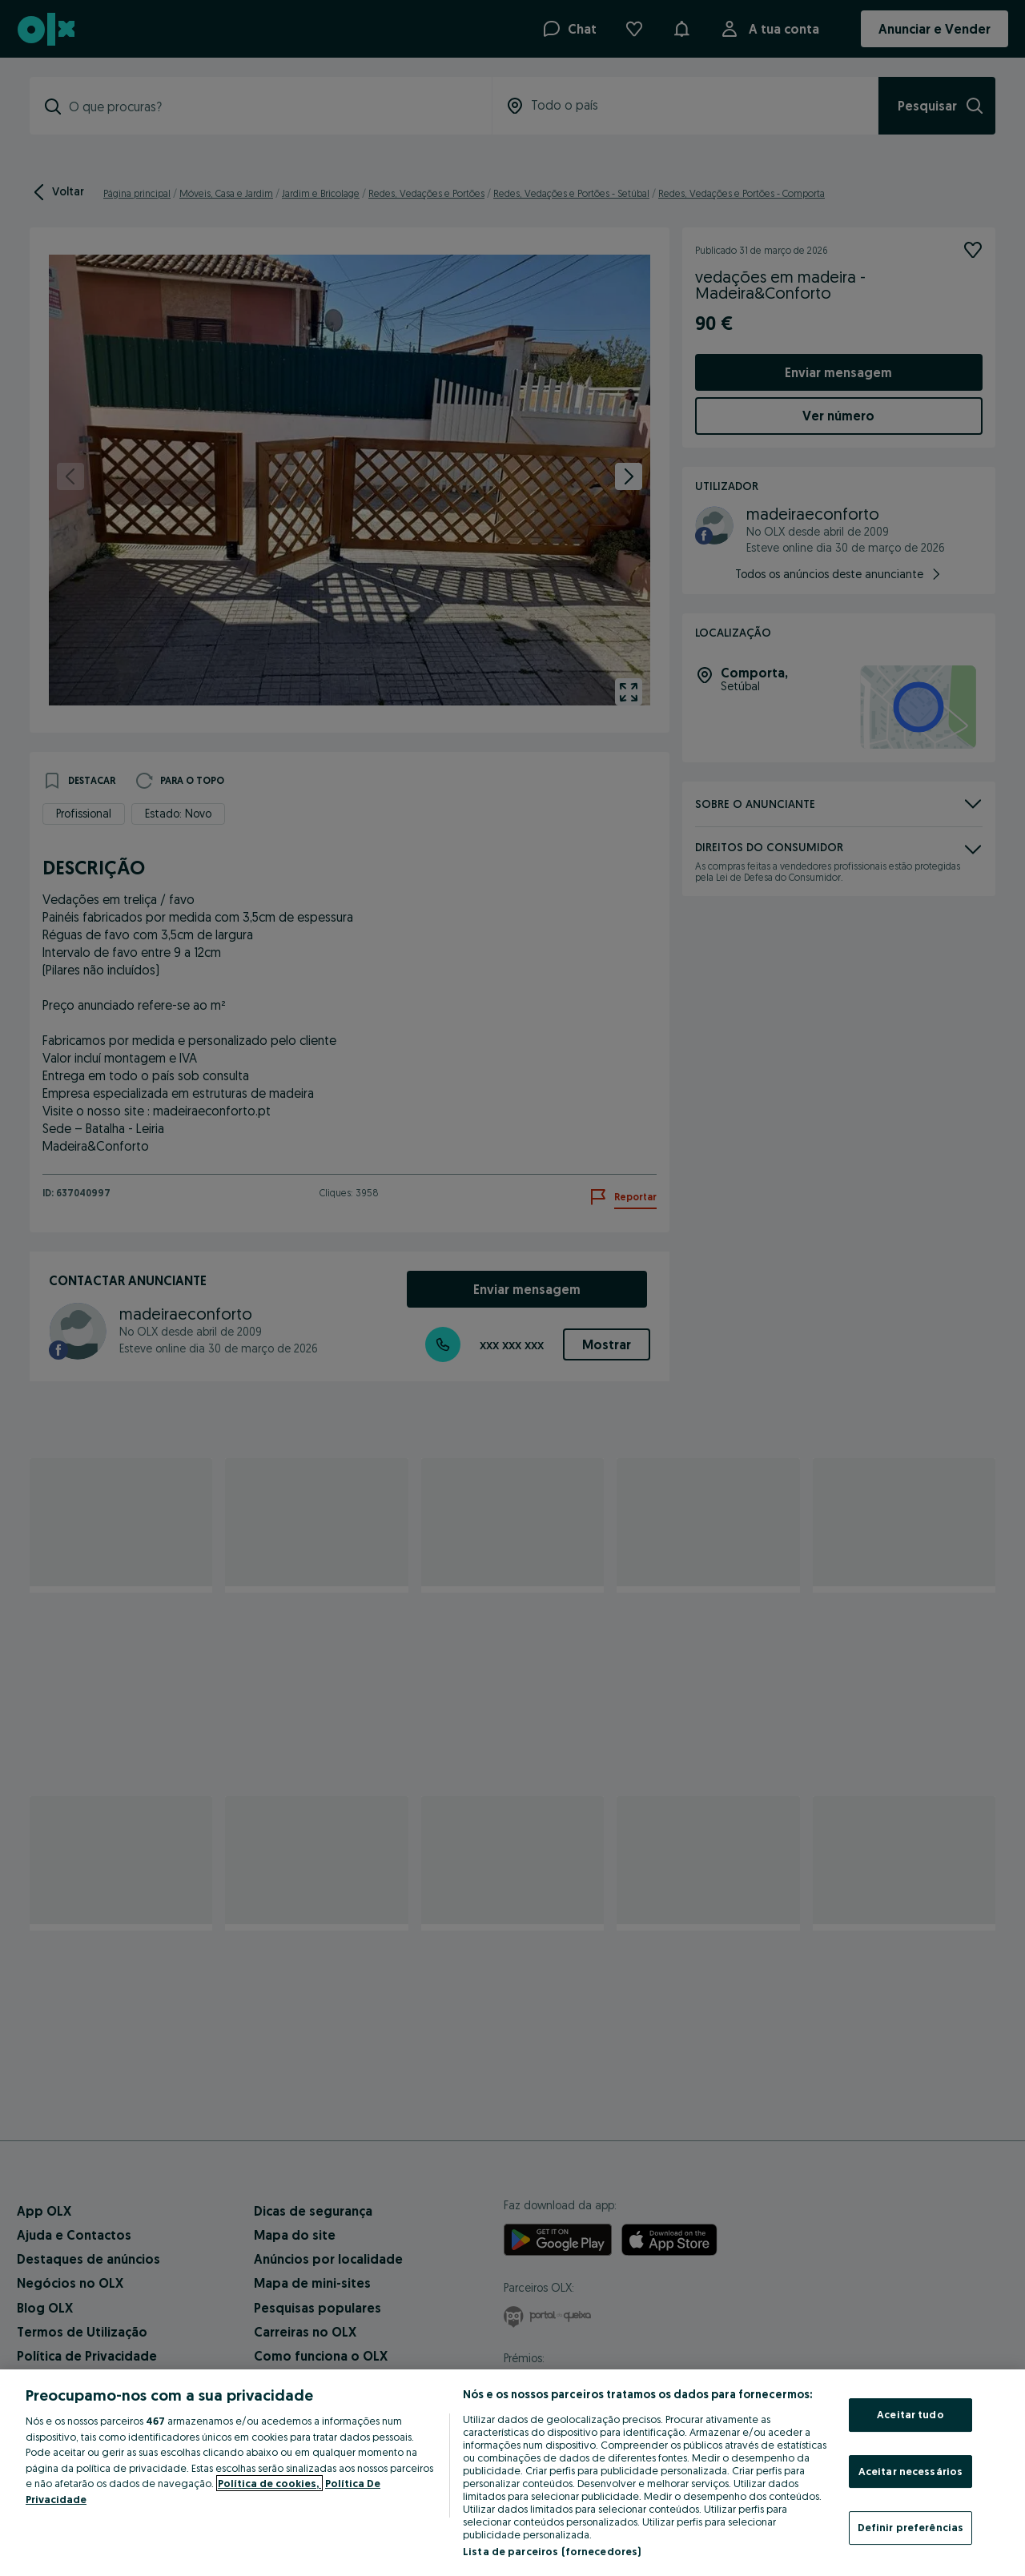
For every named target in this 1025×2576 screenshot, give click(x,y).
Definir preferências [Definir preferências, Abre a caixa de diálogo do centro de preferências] (911, 2527)
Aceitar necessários (910, 2471)
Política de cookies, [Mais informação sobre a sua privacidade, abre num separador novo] (269, 2483)
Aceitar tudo (910, 2414)
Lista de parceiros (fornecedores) (552, 2551)
